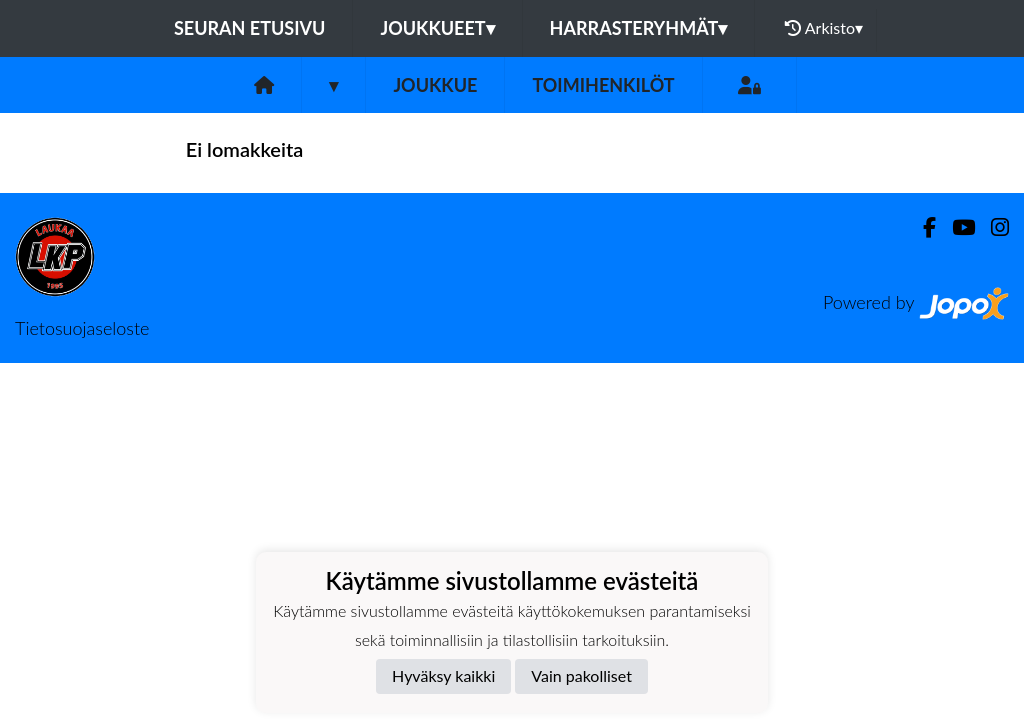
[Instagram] (992, 227)
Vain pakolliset (581, 675)
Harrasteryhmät (639, 28)
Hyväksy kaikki (443, 675)
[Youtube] (955, 227)
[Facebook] (921, 227)
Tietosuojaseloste (82, 328)
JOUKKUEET (437, 28)
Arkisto (824, 28)
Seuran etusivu (250, 28)
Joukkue (435, 85)
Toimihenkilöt (603, 85)
